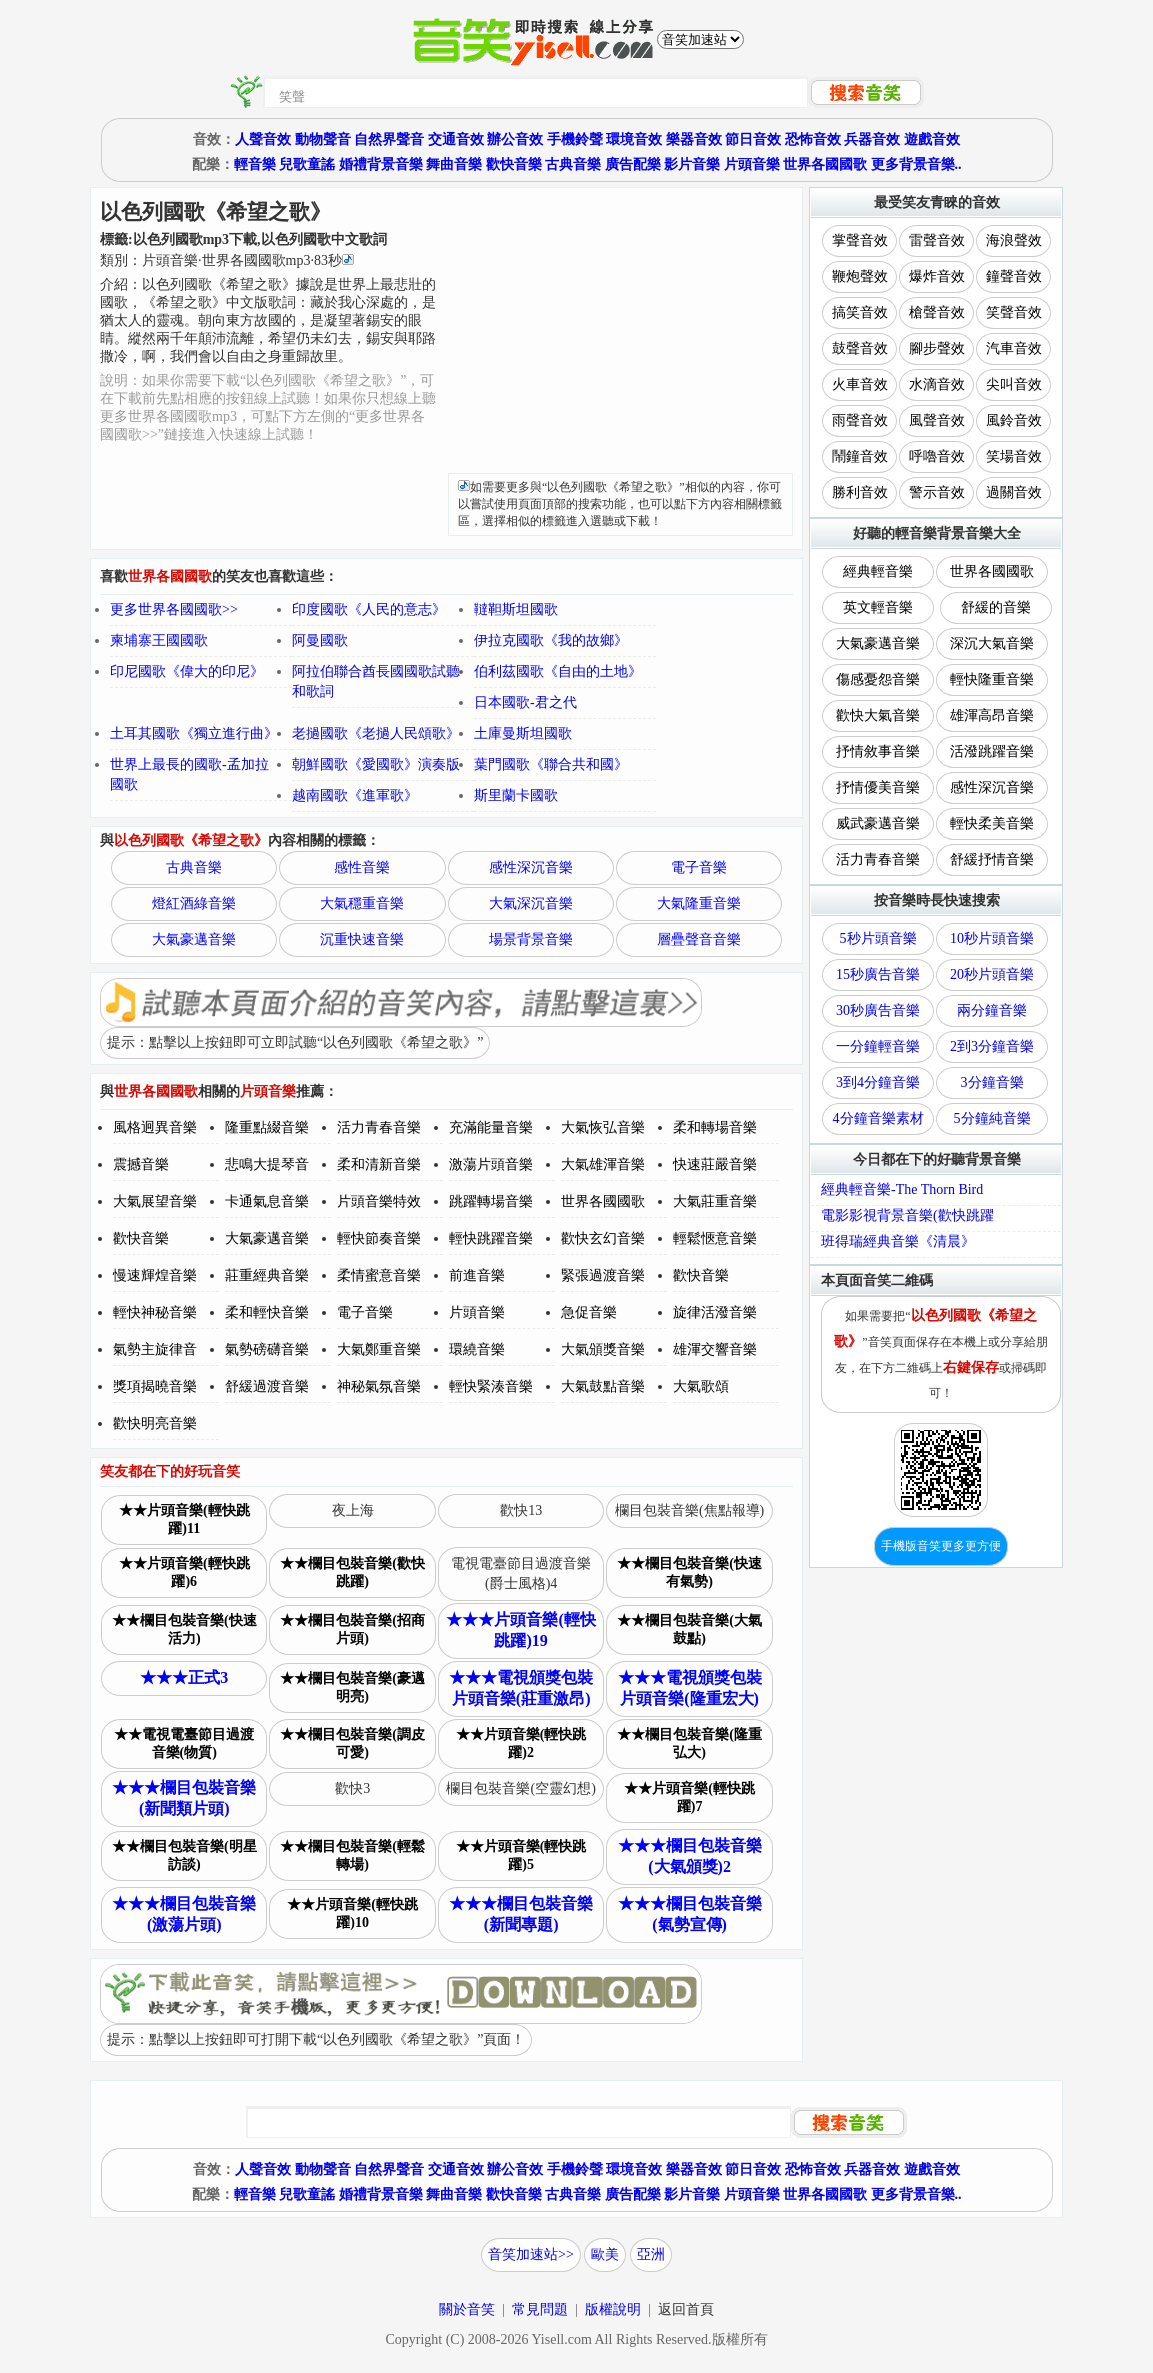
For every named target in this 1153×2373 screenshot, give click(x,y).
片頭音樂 (752, 164)
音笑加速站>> (531, 2254)
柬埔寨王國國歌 (159, 640)
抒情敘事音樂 (878, 751)
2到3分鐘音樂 (992, 1046)
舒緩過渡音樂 (267, 1386)
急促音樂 (589, 1312)
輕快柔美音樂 (992, 823)
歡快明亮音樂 (155, 1423)
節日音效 (753, 139)
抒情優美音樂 (878, 787)
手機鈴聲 (575, 139)
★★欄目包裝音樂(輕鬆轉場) (352, 1855)
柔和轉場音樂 (715, 1127)
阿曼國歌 (320, 640)
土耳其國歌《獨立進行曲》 (194, 733)
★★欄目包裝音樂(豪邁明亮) (352, 1687)
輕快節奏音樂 (379, 1238)
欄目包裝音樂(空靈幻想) (520, 1788)
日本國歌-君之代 (525, 702)
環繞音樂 (477, 1349)
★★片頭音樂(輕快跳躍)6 (184, 1572)
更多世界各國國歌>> (174, 609)
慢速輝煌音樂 (155, 1275)
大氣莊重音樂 (715, 1201)
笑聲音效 (1014, 312)
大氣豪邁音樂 (194, 939)
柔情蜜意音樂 (379, 1275)
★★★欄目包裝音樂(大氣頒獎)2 (690, 1856)
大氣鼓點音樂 (603, 1386)
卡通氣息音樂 (267, 1201)
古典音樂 (573, 164)
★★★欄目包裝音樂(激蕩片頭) (184, 1914)
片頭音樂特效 (379, 1201)
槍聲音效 (937, 312)
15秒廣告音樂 (878, 974)
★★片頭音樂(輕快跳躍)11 (184, 1519)
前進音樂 (477, 1275)
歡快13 (521, 1510)
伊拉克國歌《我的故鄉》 (551, 640)
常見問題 (540, 2309)
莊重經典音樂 (267, 1275)
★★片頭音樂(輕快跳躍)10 (352, 1913)
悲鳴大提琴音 (267, 1164)
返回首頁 (686, 2309)
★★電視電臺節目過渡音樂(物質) (184, 1743)
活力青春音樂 (379, 1127)
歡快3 (352, 1788)
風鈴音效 (1014, 420)
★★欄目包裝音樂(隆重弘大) (689, 1743)
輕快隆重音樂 (992, 679)
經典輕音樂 (878, 571)
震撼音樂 (141, 1164)
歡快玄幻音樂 (603, 1238)
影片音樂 (692, 164)
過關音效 (1014, 492)
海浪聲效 (1014, 240)
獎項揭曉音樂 (155, 1386)
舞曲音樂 (454, 164)
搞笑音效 (860, 312)
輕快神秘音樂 (155, 1312)
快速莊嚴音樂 (715, 1164)
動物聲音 (323, 139)
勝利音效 (860, 492)
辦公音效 (515, 139)
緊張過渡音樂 (603, 1275)
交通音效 (456, 139)
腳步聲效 (937, 348)
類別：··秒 (227, 260)
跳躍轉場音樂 (491, 1201)
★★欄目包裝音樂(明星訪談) (184, 1855)
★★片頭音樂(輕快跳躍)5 (521, 1855)
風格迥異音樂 (155, 1127)
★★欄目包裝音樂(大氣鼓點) (689, 1629)
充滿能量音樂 (491, 1127)
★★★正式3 (184, 1677)
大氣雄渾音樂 (603, 1164)
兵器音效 (872, 139)
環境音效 (634, 139)
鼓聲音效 (860, 348)
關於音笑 (467, 2309)
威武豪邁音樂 (878, 823)
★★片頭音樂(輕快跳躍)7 (689, 1797)
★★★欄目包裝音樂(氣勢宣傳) (690, 1914)
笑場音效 (1014, 456)
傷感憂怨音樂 (878, 679)
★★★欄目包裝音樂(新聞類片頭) (184, 1798)
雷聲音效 (937, 240)
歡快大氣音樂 (878, 715)
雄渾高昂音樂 (992, 715)
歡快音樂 (514, 164)
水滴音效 (937, 384)
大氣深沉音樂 (531, 903)
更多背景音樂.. (916, 164)
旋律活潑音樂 (715, 1312)
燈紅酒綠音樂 (194, 903)
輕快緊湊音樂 (491, 1386)
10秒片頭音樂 (992, 938)
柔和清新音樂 (379, 1164)
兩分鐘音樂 (992, 1010)
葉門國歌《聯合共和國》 (551, 764)
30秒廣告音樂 (878, 1010)
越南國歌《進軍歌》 (355, 795)
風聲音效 (937, 420)
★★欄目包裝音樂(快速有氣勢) (689, 1572)
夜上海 (353, 1510)
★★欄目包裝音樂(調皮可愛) (352, 1743)
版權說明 (613, 2309)
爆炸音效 (937, 276)
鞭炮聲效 (860, 276)
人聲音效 (263, 139)
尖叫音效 (1014, 384)
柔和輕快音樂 (267, 1312)
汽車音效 (1014, 348)
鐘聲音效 (1014, 276)
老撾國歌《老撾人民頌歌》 (376, 733)
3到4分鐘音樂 (878, 1082)
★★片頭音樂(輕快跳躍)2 (521, 1743)
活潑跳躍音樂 (992, 751)
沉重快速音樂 (362, 939)
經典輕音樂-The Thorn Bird (902, 1189)
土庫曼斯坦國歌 (523, 733)
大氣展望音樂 (155, 1201)
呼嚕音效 (937, 456)
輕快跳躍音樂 (491, 1238)
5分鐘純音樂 (992, 1118)
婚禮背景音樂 (381, 164)
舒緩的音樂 (996, 607)
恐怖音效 (813, 139)
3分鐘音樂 (992, 1082)
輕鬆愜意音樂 (715, 1238)
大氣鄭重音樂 (379, 1349)
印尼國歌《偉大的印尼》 (187, 671)
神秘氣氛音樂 (379, 1386)
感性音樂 (362, 867)
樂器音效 (694, 139)
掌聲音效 (860, 240)
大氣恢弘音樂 (603, 1127)
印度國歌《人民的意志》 (369, 609)
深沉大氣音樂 (992, 643)
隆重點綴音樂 (267, 1127)
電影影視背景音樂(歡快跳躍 (907, 1215)
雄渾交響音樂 (715, 1349)
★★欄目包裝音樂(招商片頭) (352, 1629)
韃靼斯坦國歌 (516, 609)
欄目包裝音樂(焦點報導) (689, 1510)
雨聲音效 (860, 420)
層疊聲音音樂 (699, 939)
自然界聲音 (389, 139)
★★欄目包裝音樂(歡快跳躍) (352, 1572)
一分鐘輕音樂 (878, 1046)
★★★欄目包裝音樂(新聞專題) (521, 1914)
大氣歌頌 (701, 1386)
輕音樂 (255, 164)
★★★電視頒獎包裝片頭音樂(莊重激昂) (521, 1688)
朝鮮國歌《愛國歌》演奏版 (376, 764)
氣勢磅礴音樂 (267, 1349)
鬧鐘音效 (860, 456)
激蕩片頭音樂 (491, 1164)
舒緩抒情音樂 (992, 859)
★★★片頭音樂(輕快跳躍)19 (520, 1630)
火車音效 (860, 384)
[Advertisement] (620, 333)
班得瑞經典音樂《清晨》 (898, 1241)
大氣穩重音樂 (362, 903)
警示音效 (937, 492)
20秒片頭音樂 (992, 974)
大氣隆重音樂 (699, 903)
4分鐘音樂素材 (878, 1118)
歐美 (605, 2254)
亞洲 (651, 2254)
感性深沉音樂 (531, 867)
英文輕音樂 (878, 607)
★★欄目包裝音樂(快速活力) (184, 1629)
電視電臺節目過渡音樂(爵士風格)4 (521, 1573)
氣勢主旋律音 (155, 1349)
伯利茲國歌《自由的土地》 (558, 671)
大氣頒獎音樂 (603, 1349)
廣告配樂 (633, 164)
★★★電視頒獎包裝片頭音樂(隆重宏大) (690, 1688)
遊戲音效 (932, 139)
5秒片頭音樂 (878, 938)
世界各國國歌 (825, 164)
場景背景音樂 (531, 939)
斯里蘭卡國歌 (516, 795)
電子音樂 (699, 867)
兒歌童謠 (307, 164)
